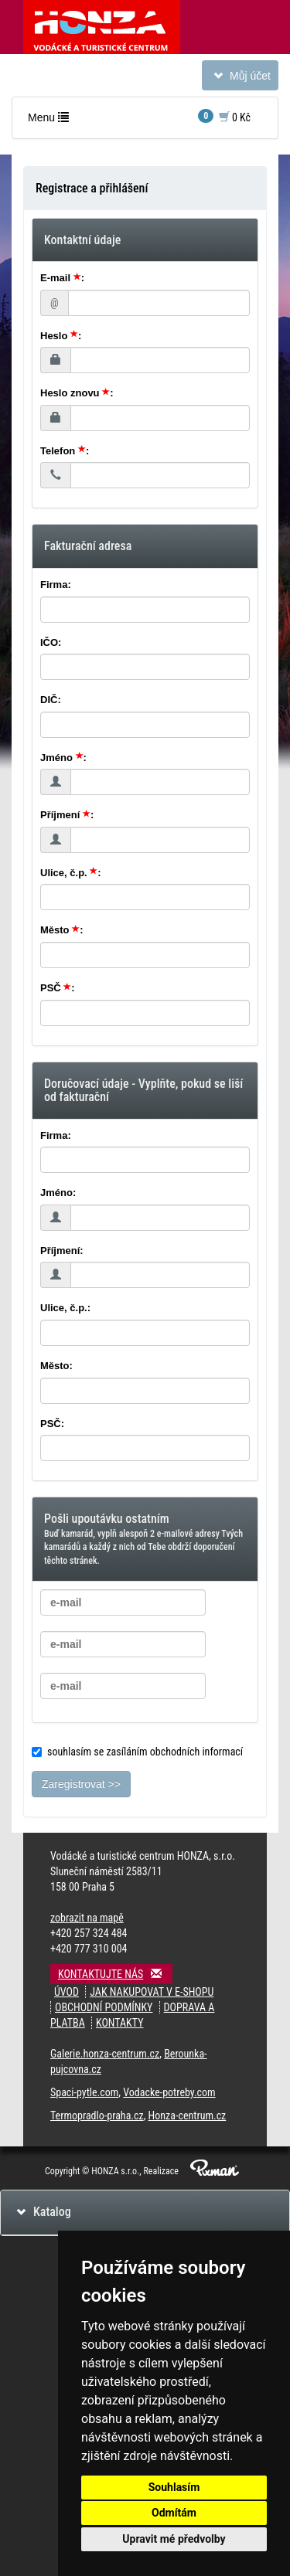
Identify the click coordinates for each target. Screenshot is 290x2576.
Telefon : (64, 451)
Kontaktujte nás (115, 1973)
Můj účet (240, 78)
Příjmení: (62, 1250)
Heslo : (60, 336)
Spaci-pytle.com (84, 2092)
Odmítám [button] (174, 2512)
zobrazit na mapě (87, 1918)
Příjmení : (67, 815)
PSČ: (52, 1423)
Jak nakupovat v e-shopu (151, 1992)
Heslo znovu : (77, 393)
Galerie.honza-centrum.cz (104, 2054)
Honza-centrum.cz (187, 2115)
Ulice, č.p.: (65, 1307)
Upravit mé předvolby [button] (173, 2539)
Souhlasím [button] (174, 2487)
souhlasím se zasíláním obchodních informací (137, 1751)
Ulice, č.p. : (70, 872)
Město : (62, 930)
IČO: (50, 642)
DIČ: (50, 699)
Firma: (55, 584)
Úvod (66, 1992)
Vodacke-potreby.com (169, 2092)
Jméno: (58, 1192)
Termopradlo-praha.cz (97, 2115)
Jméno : (63, 757)
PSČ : (57, 988)
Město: (56, 1365)
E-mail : (62, 278)
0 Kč (224, 116)
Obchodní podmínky (103, 2007)
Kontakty (120, 2023)
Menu (52, 121)
